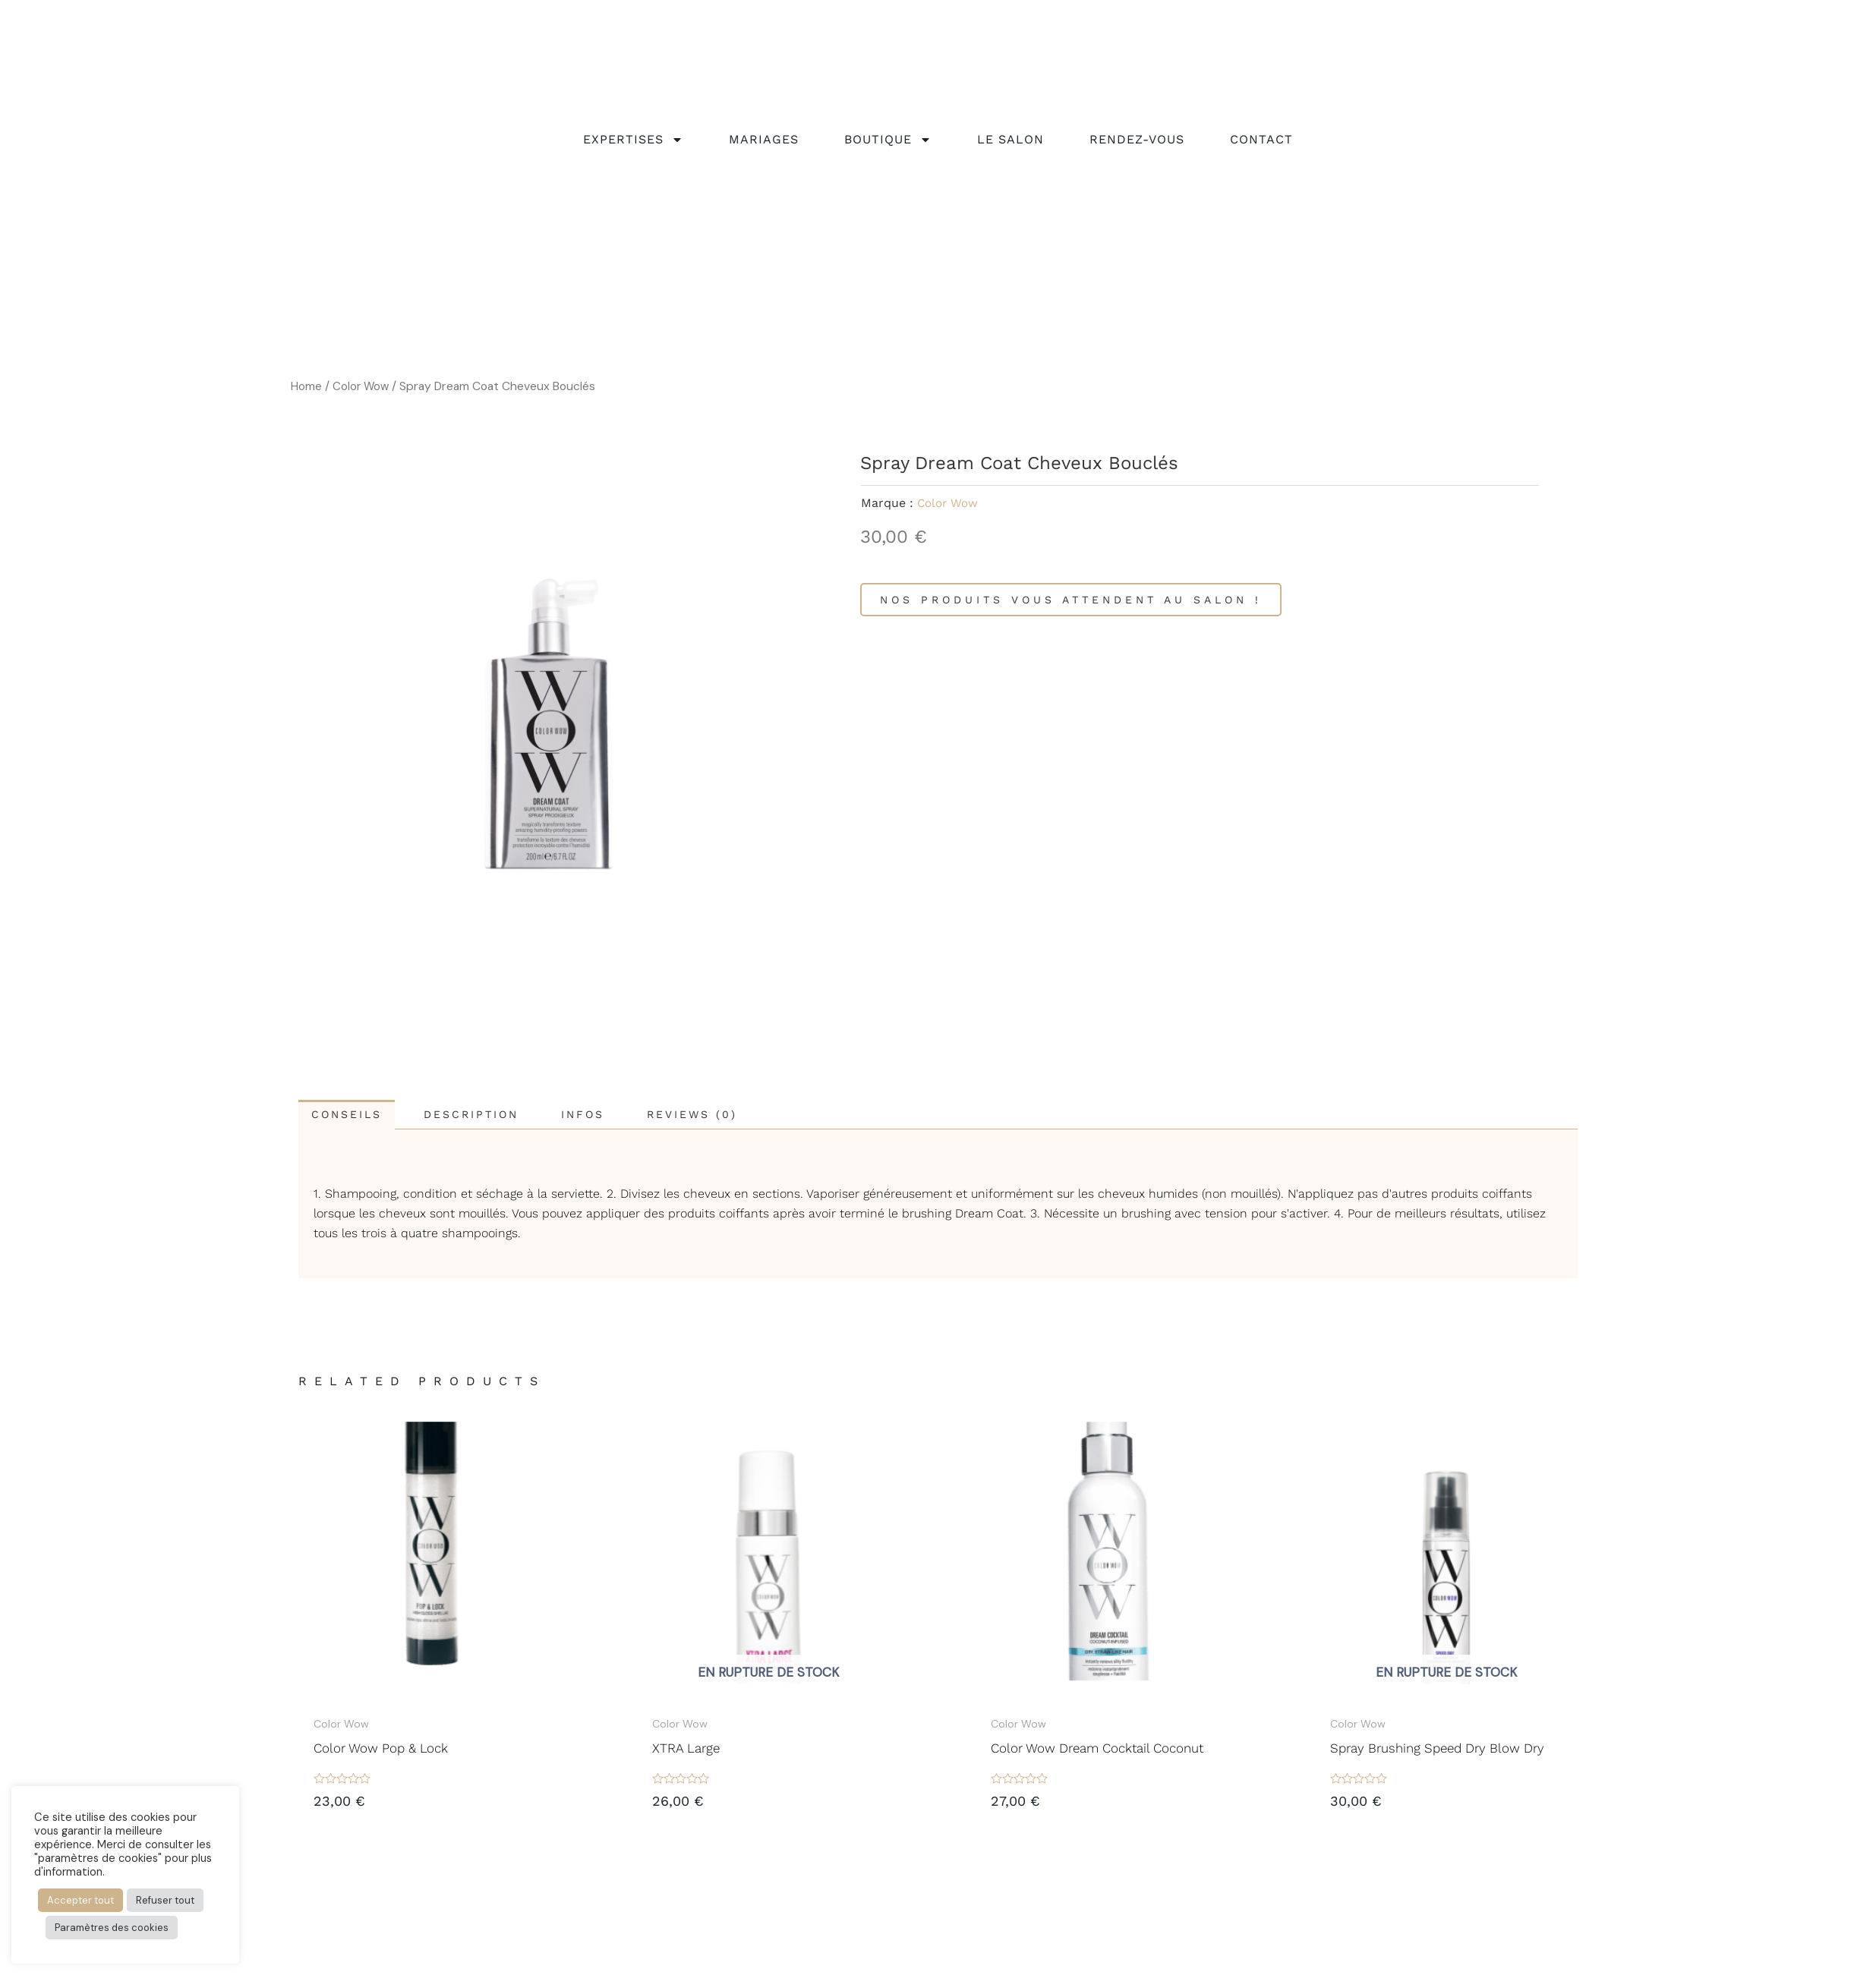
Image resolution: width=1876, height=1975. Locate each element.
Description (491, 1115)
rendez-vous (1136, 143)
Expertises (633, 143)
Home (306, 386)
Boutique (888, 143)
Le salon (1010, 143)
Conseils (352, 1115)
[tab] (352, 1115)
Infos (615, 1115)
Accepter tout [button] (80, 1900)
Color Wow (362, 386)
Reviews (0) (736, 1115)
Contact (1261, 143)
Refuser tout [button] (165, 1900)
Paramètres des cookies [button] (112, 1927)
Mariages (764, 143)
